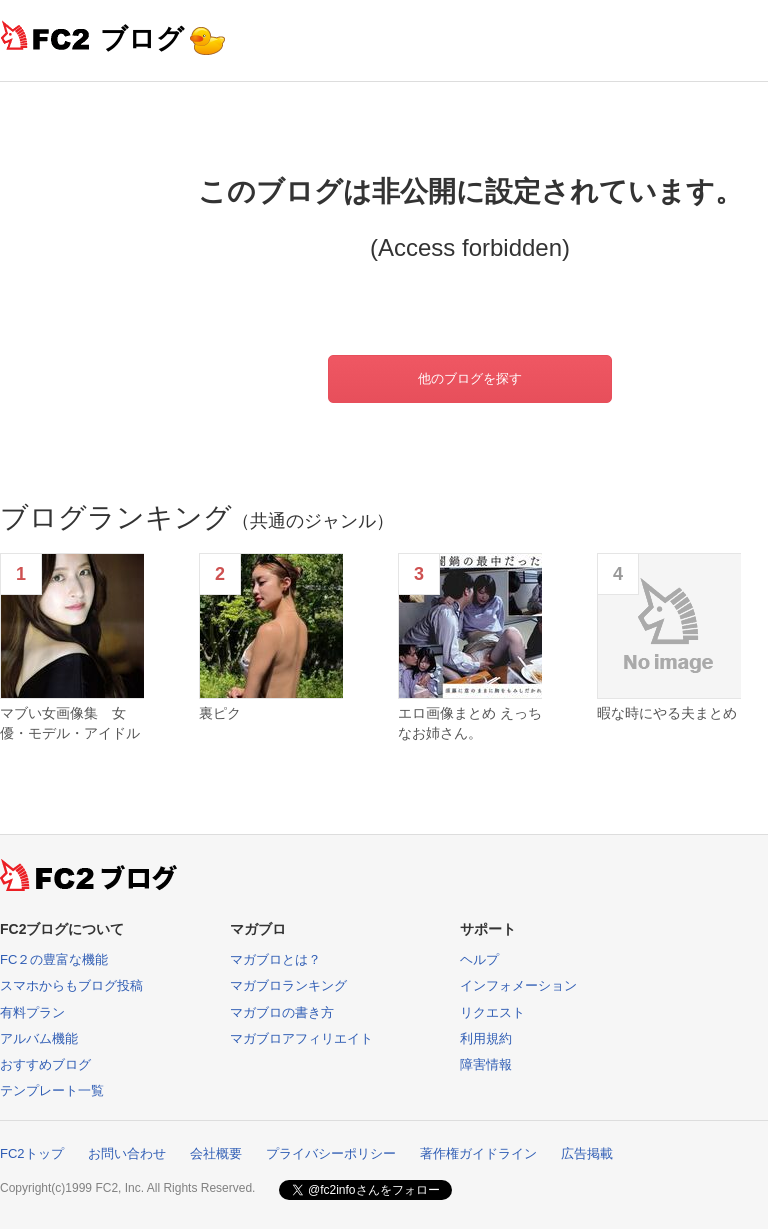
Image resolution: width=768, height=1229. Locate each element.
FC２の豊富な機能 (54, 959)
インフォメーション (518, 985)
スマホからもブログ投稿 (71, 985)
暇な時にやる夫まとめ (667, 713)
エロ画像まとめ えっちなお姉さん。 (470, 723)
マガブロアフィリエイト (301, 1038)
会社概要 (216, 1153)
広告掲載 (587, 1153)
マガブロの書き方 (282, 1012)
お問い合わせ (127, 1153)
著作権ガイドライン (478, 1153)
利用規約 (486, 1038)
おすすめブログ (45, 1064)
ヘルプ (479, 959)
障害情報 (486, 1064)
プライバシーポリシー (331, 1153)
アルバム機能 (39, 1038)
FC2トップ (32, 1153)
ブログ (142, 38)
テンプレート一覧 (52, 1090)
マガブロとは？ (275, 959)
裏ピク (220, 713)
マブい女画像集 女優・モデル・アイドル (70, 723)
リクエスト (492, 1012)
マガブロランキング (288, 985)
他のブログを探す (470, 378)
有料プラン (32, 1012)
